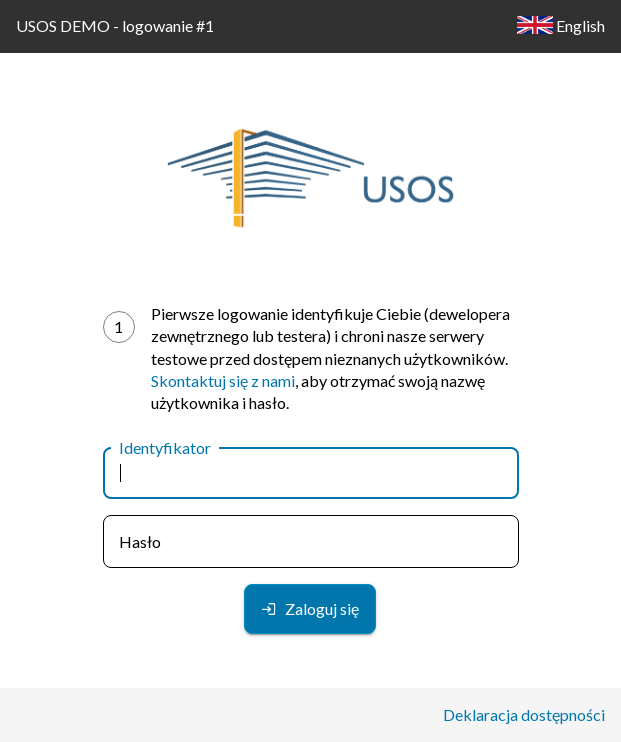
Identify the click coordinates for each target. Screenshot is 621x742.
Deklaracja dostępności (524, 714)
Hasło (140, 541)
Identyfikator (165, 447)
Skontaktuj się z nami (223, 380)
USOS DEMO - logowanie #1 (115, 25)
